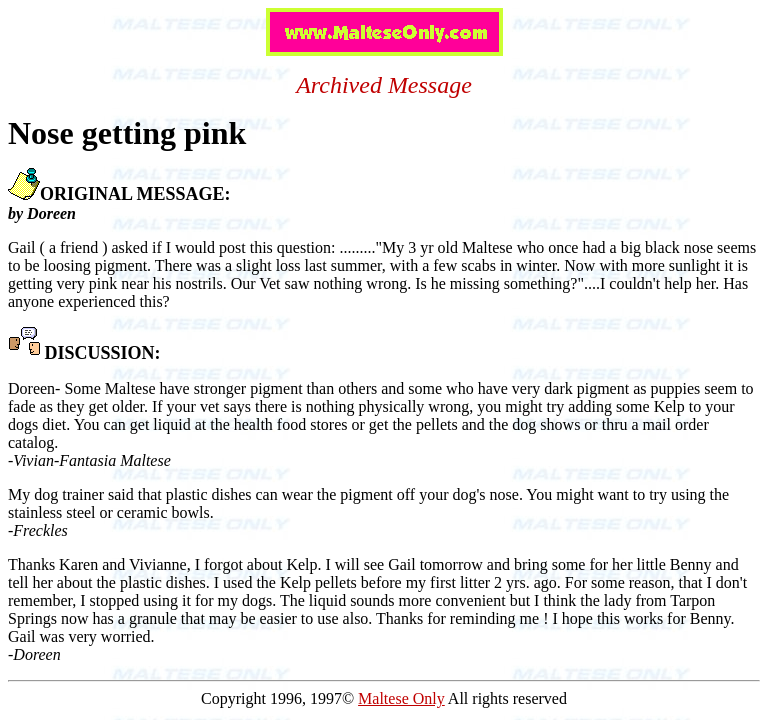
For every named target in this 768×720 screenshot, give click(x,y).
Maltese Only (401, 698)
